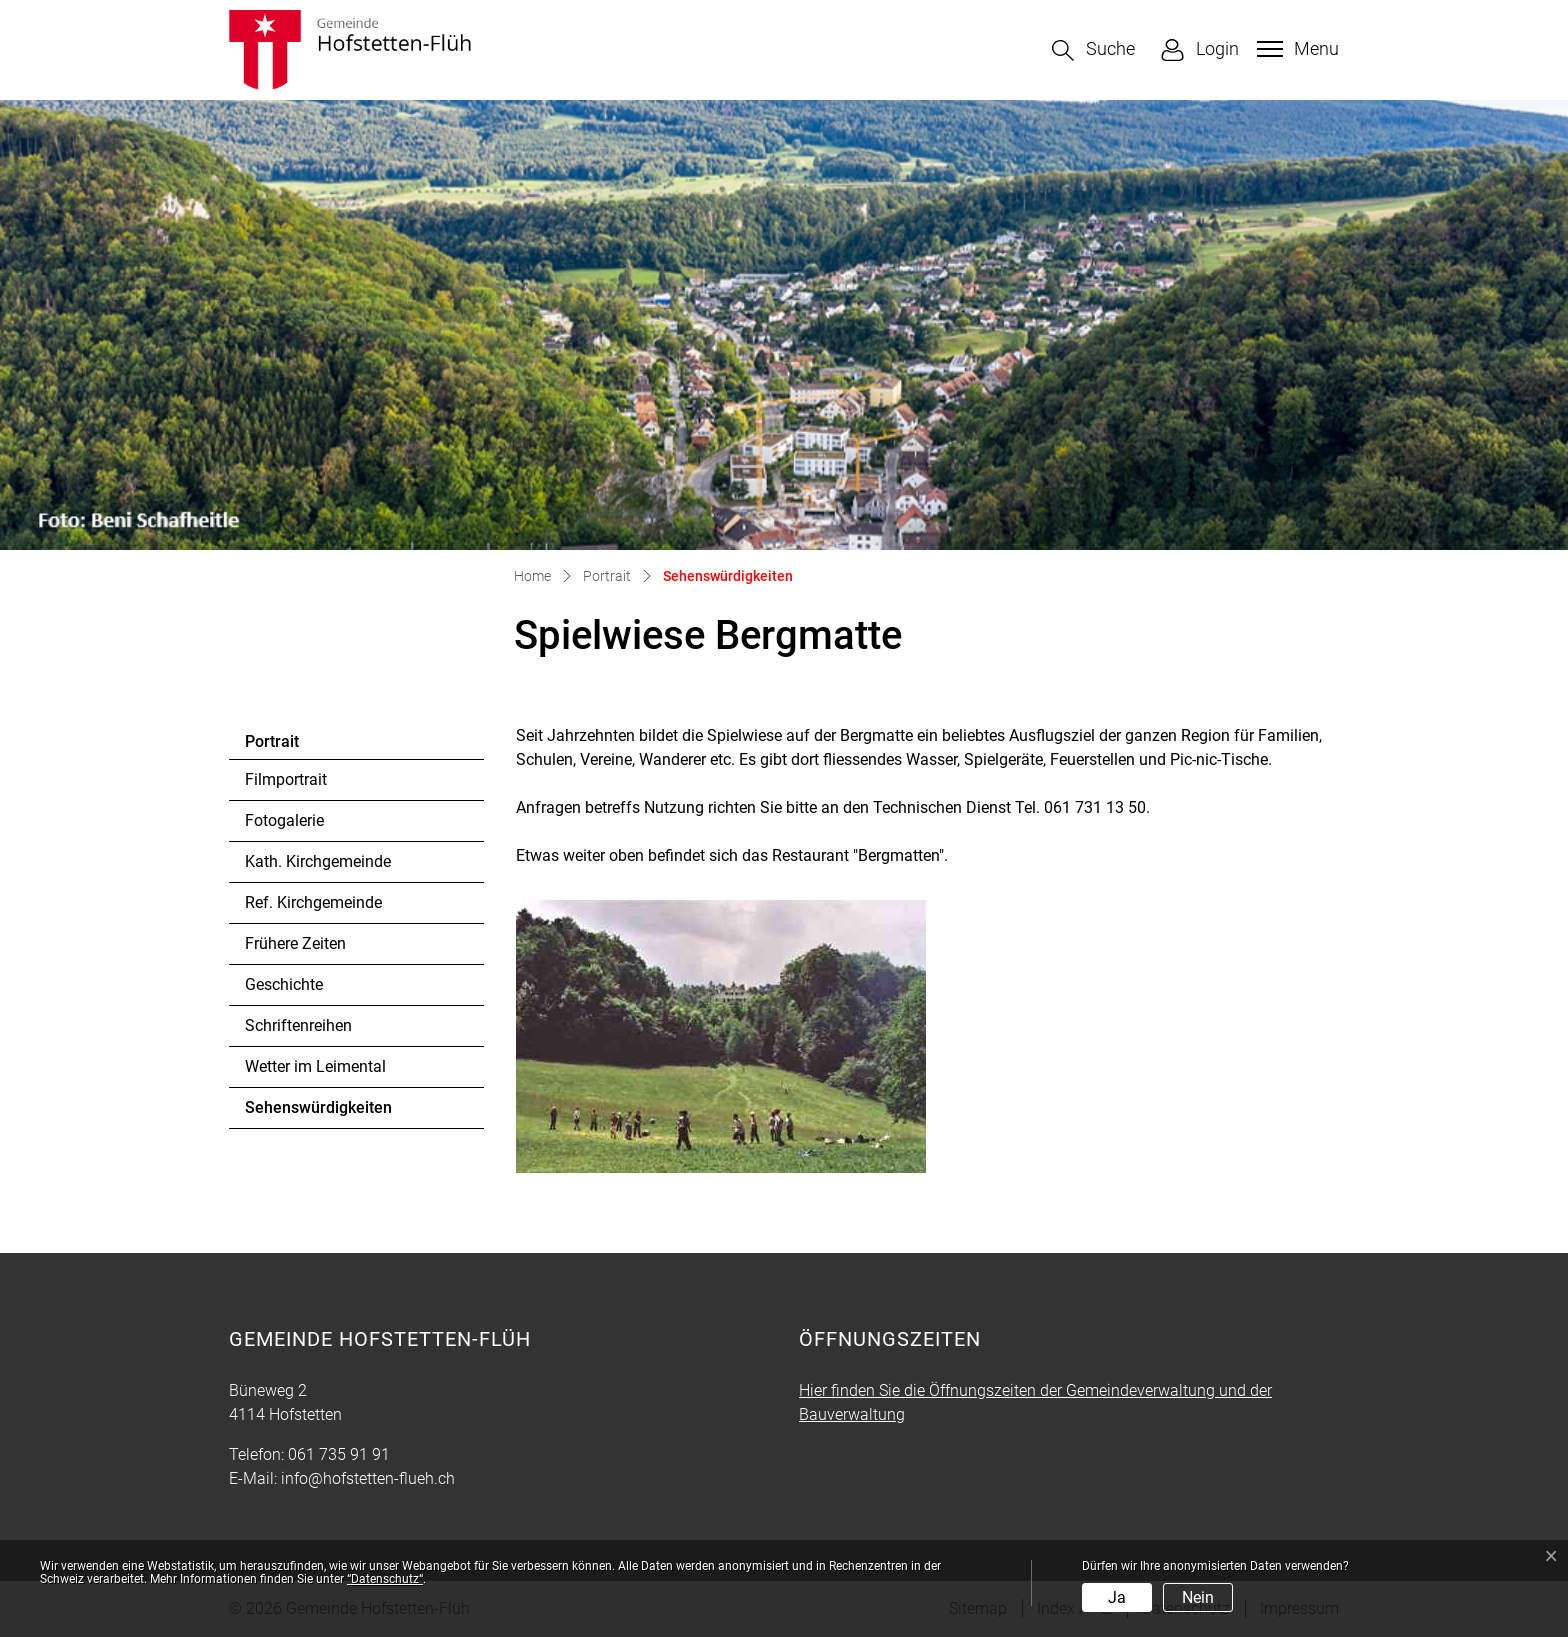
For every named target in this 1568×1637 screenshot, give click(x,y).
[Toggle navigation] (1295, 49)
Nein (1198, 1597)
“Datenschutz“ (385, 1579)
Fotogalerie (284, 820)
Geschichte (284, 984)
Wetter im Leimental (315, 1066)
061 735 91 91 (339, 1454)
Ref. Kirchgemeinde (313, 902)
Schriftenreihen (298, 1025)
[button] (1093, 50)
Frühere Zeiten (295, 943)
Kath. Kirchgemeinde (318, 861)
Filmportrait (286, 779)
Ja (1117, 1597)
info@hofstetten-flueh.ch (368, 1478)
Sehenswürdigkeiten (318, 1113)
